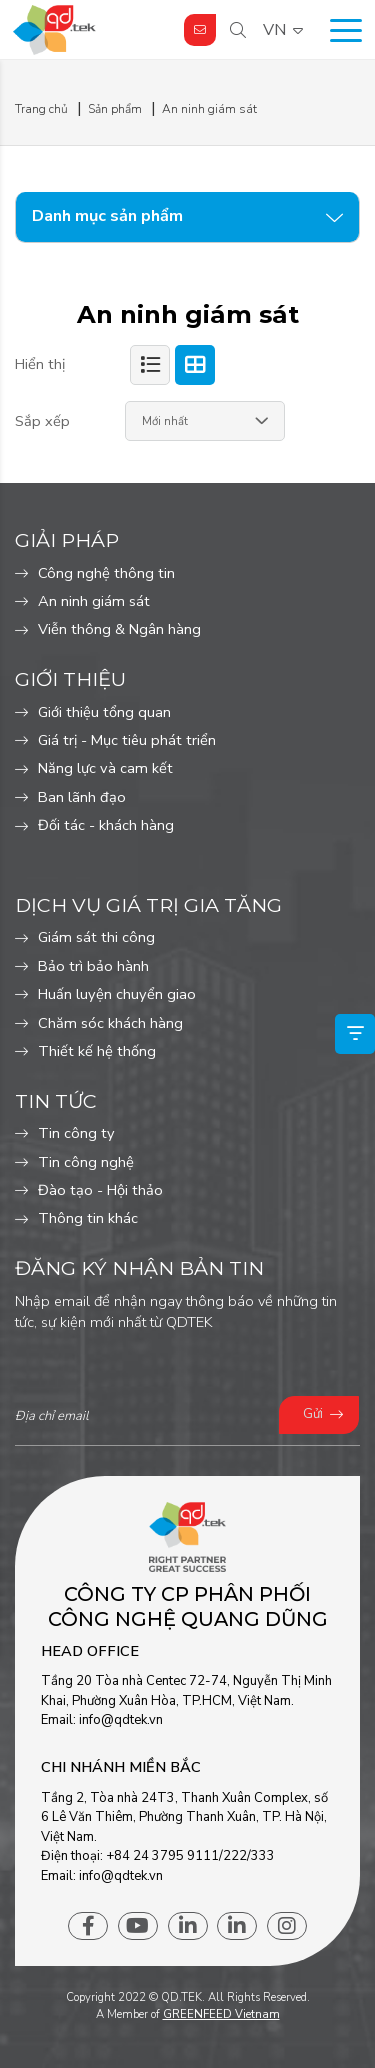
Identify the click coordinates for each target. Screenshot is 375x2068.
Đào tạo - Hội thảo (100, 1190)
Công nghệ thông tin (106, 573)
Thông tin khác (88, 1218)
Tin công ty (76, 1133)
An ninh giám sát (94, 601)
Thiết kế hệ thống (97, 1051)
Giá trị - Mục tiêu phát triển (127, 740)
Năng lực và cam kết (105, 768)
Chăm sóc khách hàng (110, 1023)
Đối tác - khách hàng (106, 825)
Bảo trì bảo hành (93, 966)
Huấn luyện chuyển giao (117, 994)
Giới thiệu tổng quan (104, 712)
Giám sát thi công (96, 937)
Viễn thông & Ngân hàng (119, 629)
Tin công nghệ (86, 1162)
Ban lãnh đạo (82, 797)
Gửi (313, 1414)
